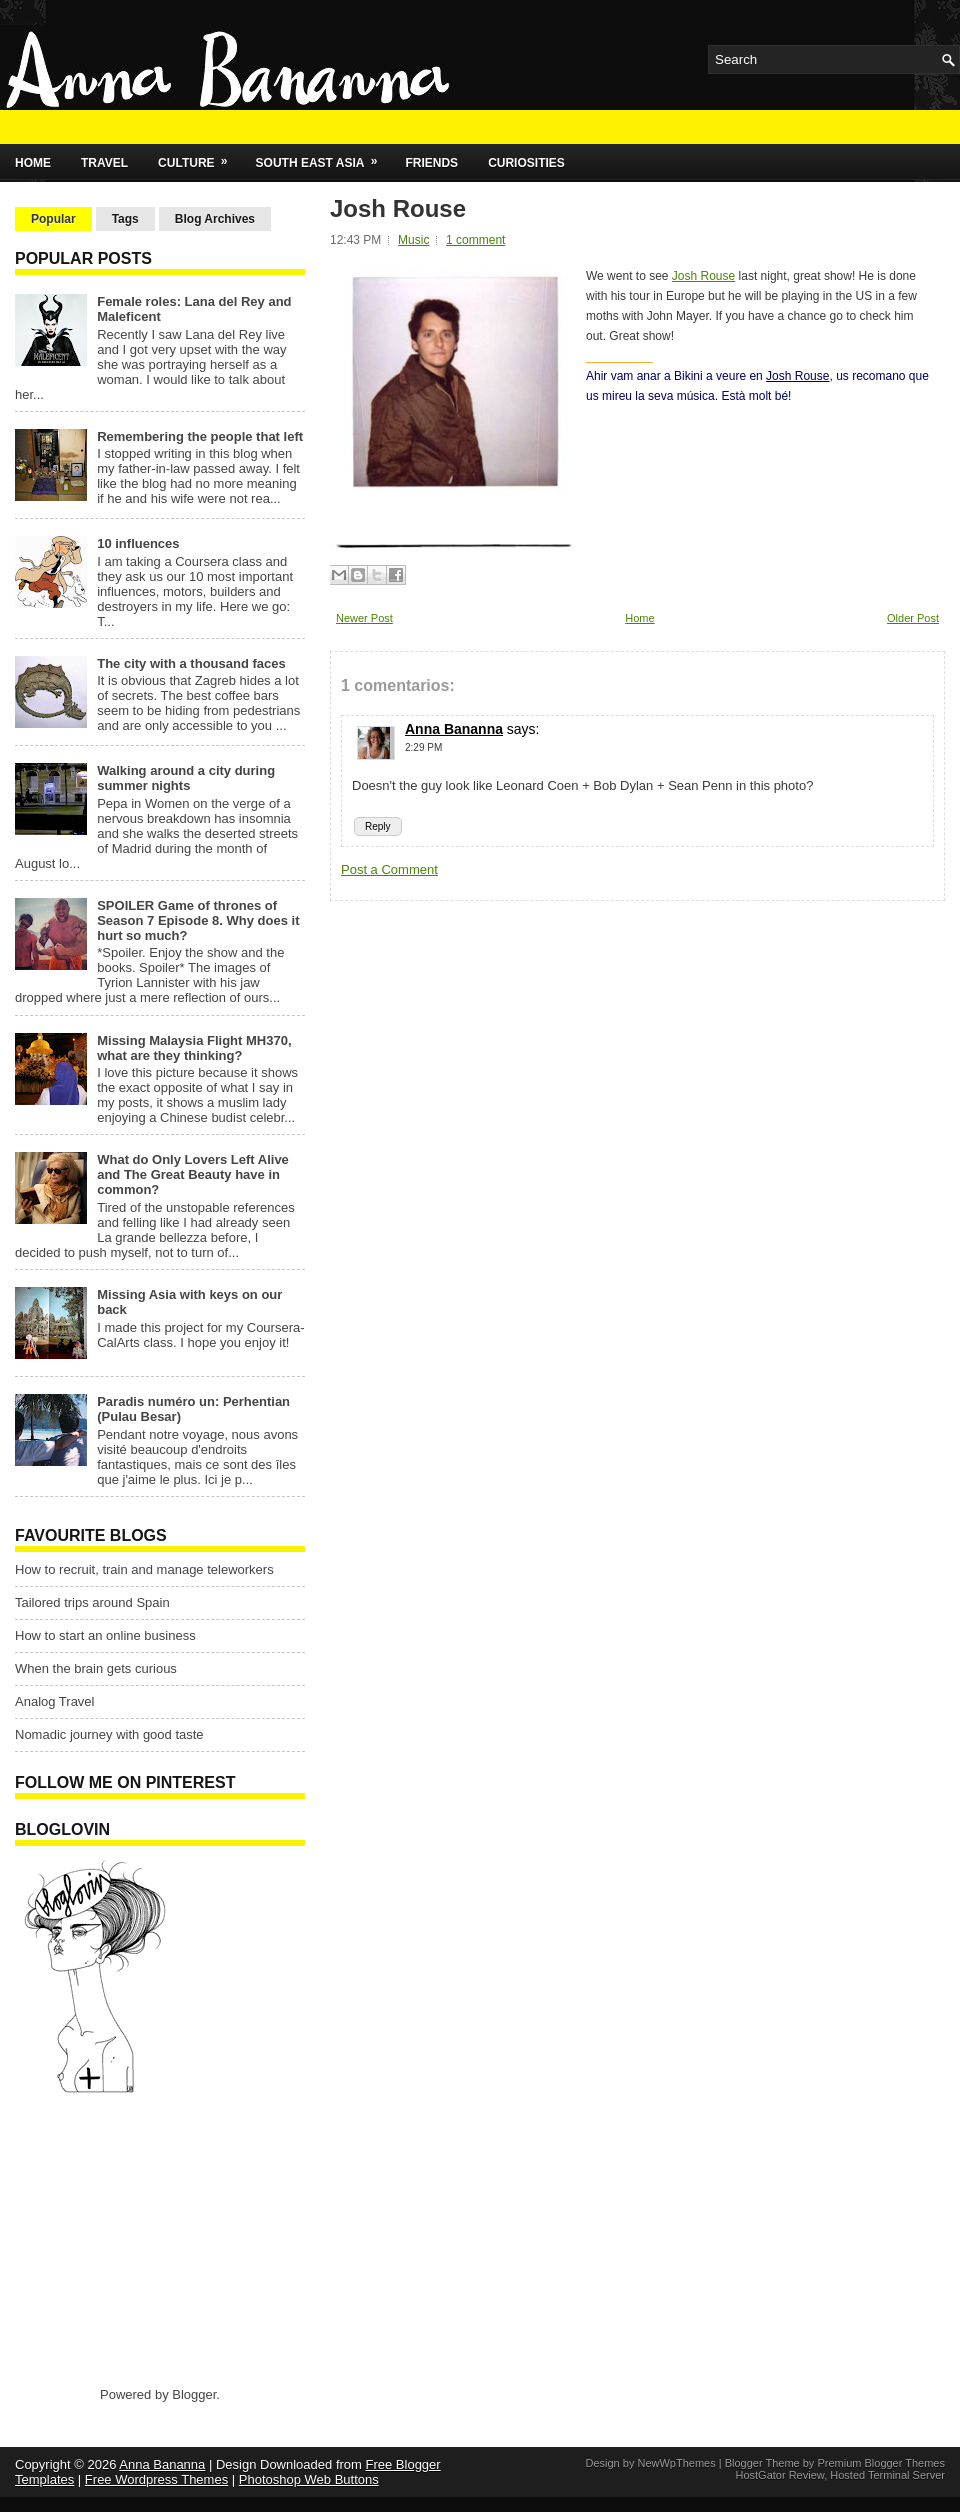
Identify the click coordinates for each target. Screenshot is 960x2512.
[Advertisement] (140, 2239)
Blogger (194, 2394)
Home (33, 163)
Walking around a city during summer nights (186, 778)
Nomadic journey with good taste (109, 1734)
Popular (53, 219)
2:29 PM (423, 747)
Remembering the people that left (200, 436)
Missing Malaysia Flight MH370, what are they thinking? (194, 1048)
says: (523, 729)
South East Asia (323, 157)
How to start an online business (105, 1635)
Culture (199, 157)
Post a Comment (389, 869)
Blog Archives (215, 219)
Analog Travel (55, 1701)
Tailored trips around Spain (92, 1602)
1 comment (475, 240)
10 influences (138, 543)
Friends (431, 163)
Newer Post (364, 618)
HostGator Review (779, 2475)
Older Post (913, 618)
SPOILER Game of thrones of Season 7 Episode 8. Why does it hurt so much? (198, 920)
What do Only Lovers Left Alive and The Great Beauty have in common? (193, 1174)
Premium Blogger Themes (881, 2463)
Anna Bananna (454, 729)
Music (413, 240)
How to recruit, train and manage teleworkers (144, 1569)
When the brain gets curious (96, 1668)
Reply (378, 826)
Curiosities (526, 163)
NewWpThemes (676, 2463)
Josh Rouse (398, 209)
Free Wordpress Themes (156, 2479)
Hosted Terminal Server (887, 2475)
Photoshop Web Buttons (309, 2479)
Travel (104, 163)
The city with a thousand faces (191, 663)
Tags (125, 219)
